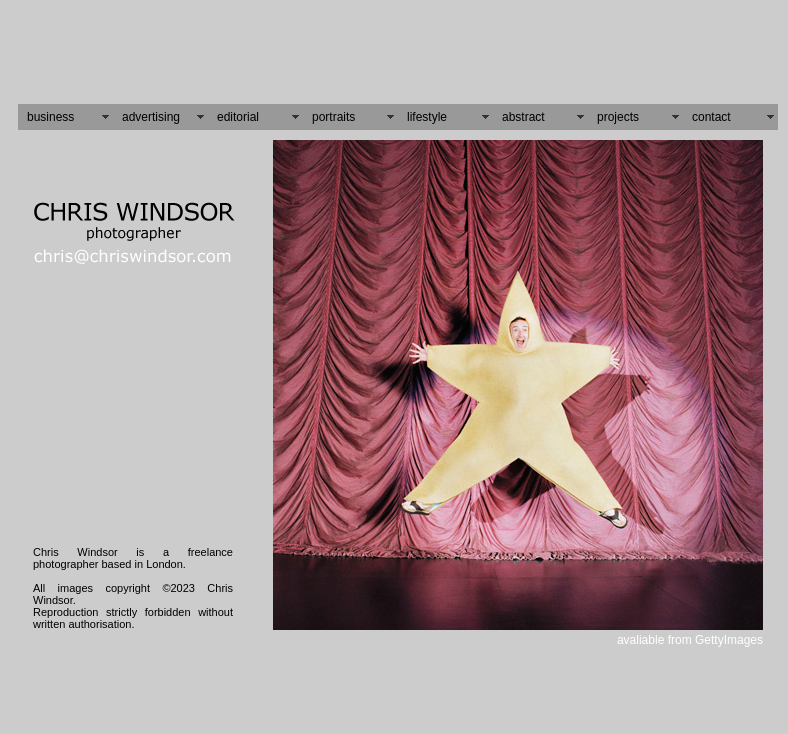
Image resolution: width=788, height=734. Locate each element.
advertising (151, 117)
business (50, 117)
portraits (333, 117)
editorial (238, 117)
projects (618, 117)
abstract (523, 117)
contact (711, 117)
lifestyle (427, 117)
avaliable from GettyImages (690, 640)
